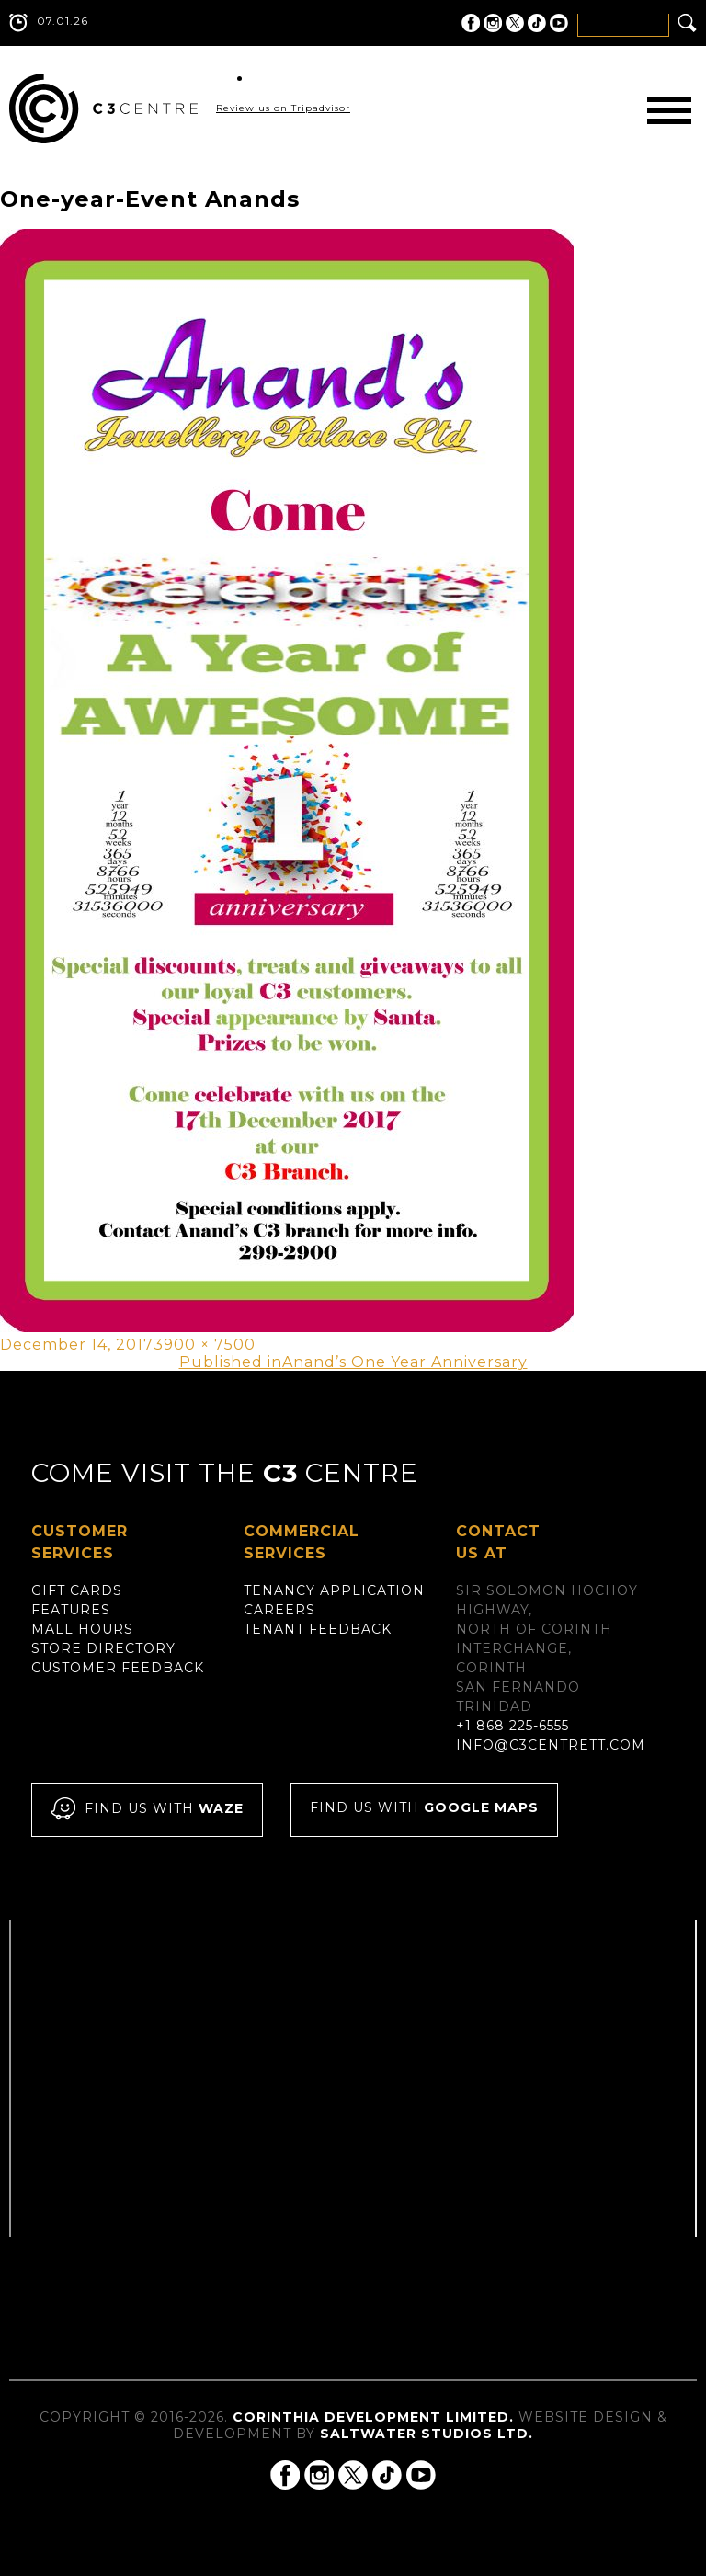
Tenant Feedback (318, 1629)
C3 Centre (103, 108)
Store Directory (103, 1648)
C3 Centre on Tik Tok (537, 23)
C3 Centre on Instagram (493, 23)
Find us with (147, 1809)
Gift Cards (76, 1590)
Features (70, 1609)
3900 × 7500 (205, 1344)
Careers (279, 1609)
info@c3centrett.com (550, 1745)
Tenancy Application (334, 1590)
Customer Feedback (117, 1667)
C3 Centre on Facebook (470, 23)
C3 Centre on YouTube (559, 23)
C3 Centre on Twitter (515, 23)
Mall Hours (82, 1629)
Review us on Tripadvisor (283, 108)
